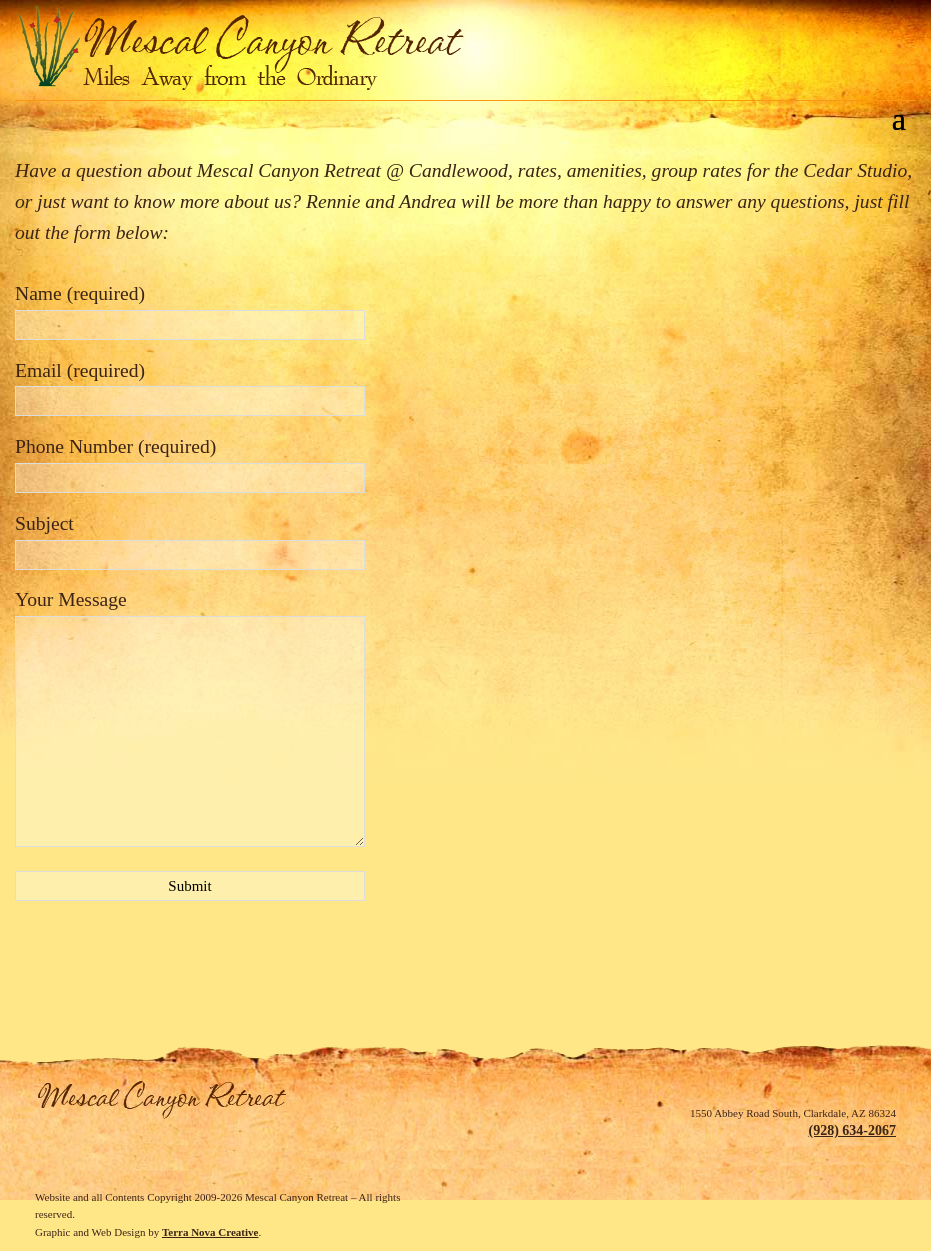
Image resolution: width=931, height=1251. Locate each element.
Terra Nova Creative (210, 1232)
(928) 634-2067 (852, 1130)
